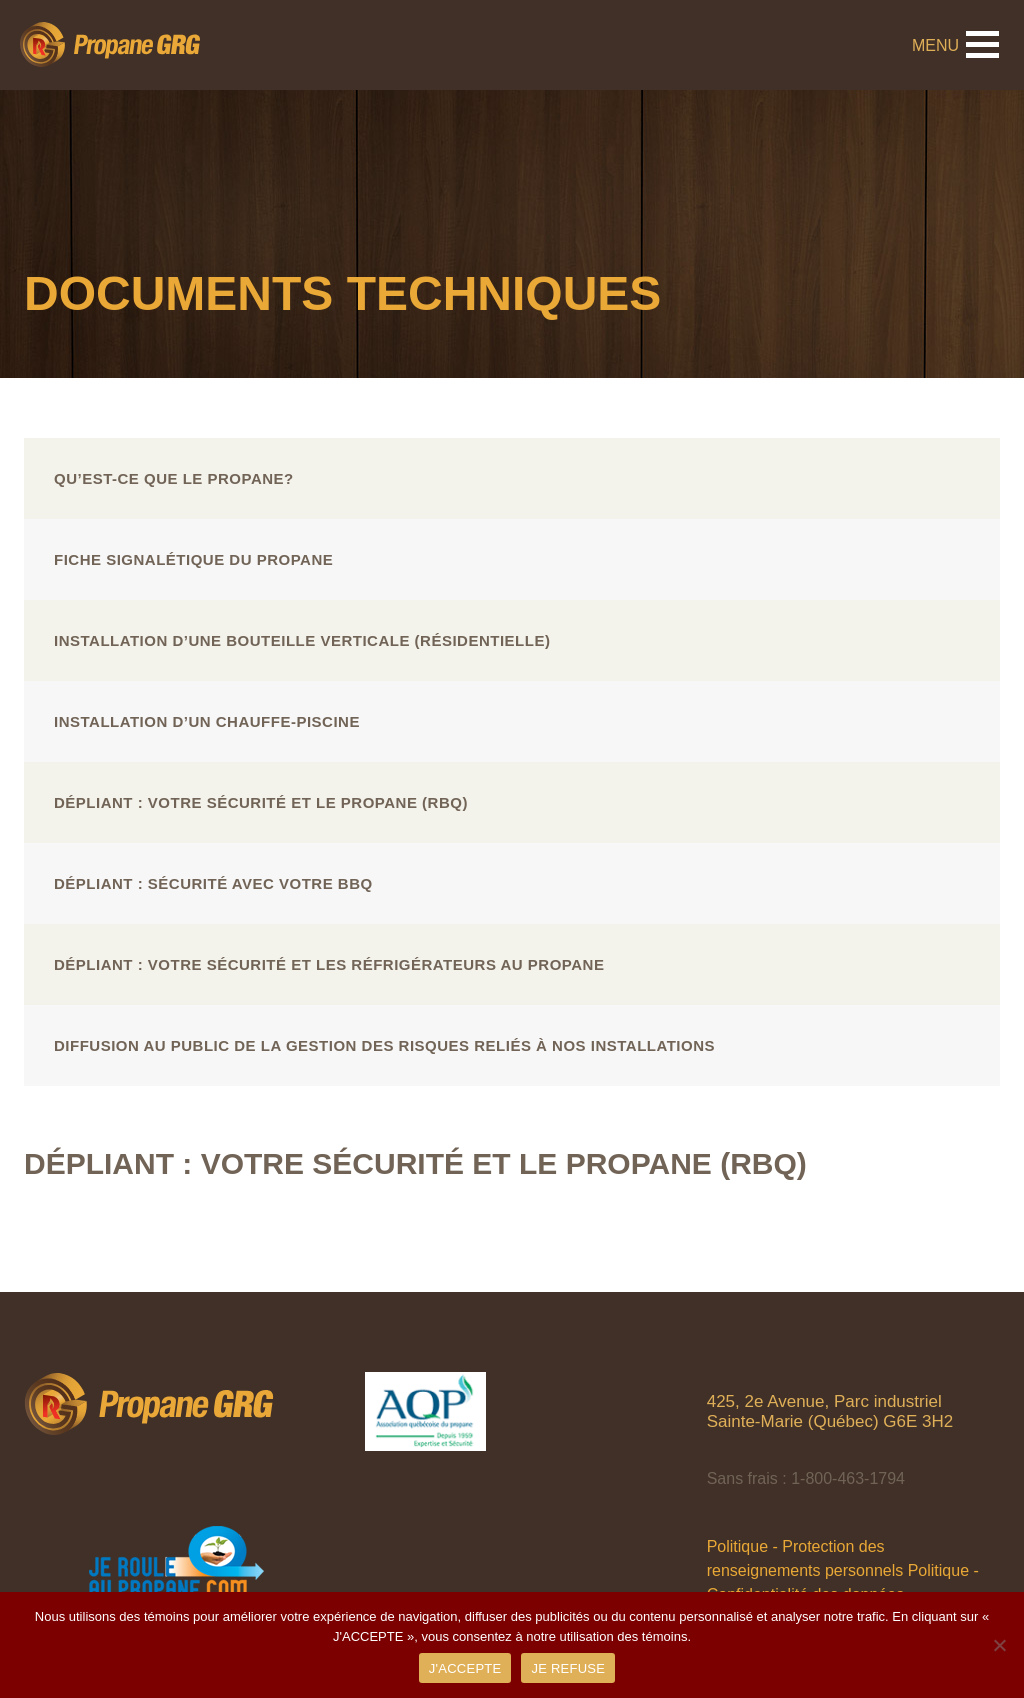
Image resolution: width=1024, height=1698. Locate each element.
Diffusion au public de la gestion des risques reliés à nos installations (384, 1045)
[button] (982, 44)
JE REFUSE (568, 1668)
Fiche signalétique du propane (193, 559)
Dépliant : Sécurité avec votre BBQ (213, 883)
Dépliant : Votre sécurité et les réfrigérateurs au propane (329, 964)
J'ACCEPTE (465, 1668)
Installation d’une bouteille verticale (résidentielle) (302, 640)
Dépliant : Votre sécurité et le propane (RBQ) (261, 802)
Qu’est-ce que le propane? (174, 478)
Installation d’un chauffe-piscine (207, 721)
